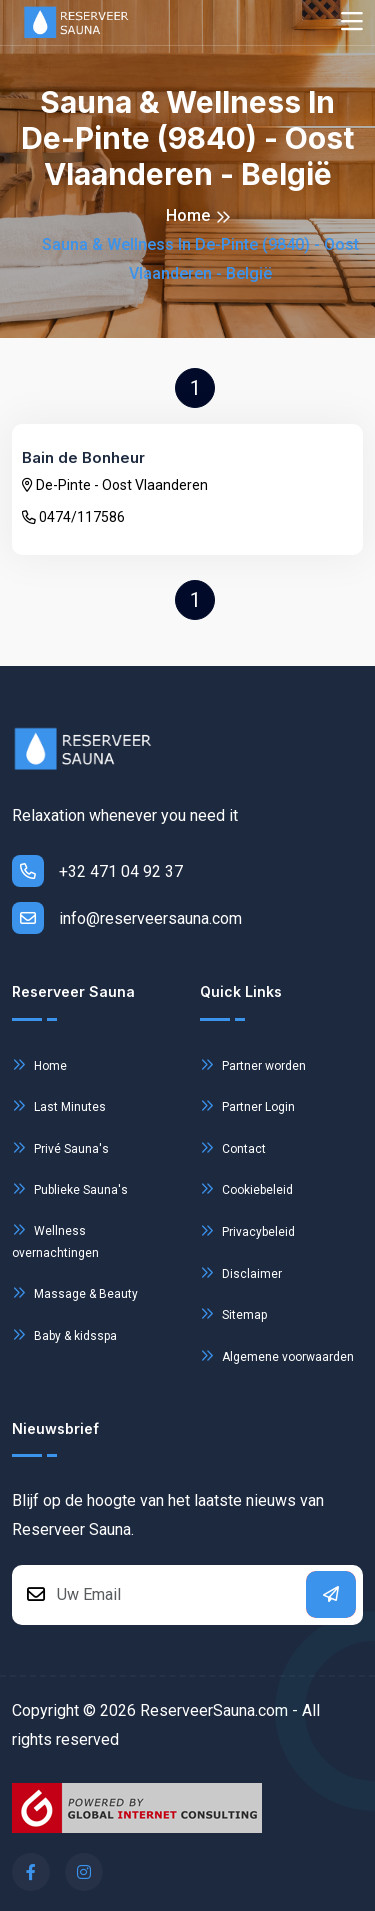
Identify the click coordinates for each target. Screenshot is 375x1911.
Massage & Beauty (75, 1292)
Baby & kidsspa (64, 1334)
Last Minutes (59, 1105)
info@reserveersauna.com (127, 918)
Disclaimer (241, 1272)
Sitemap (233, 1313)
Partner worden (253, 1064)
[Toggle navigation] (352, 22)
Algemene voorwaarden (277, 1355)
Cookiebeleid (246, 1188)
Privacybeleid (247, 1230)
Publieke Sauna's (70, 1188)
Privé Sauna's (60, 1147)
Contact (233, 1147)
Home (188, 215)
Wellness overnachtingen (55, 1238)
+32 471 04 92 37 (97, 871)
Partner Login (247, 1105)
